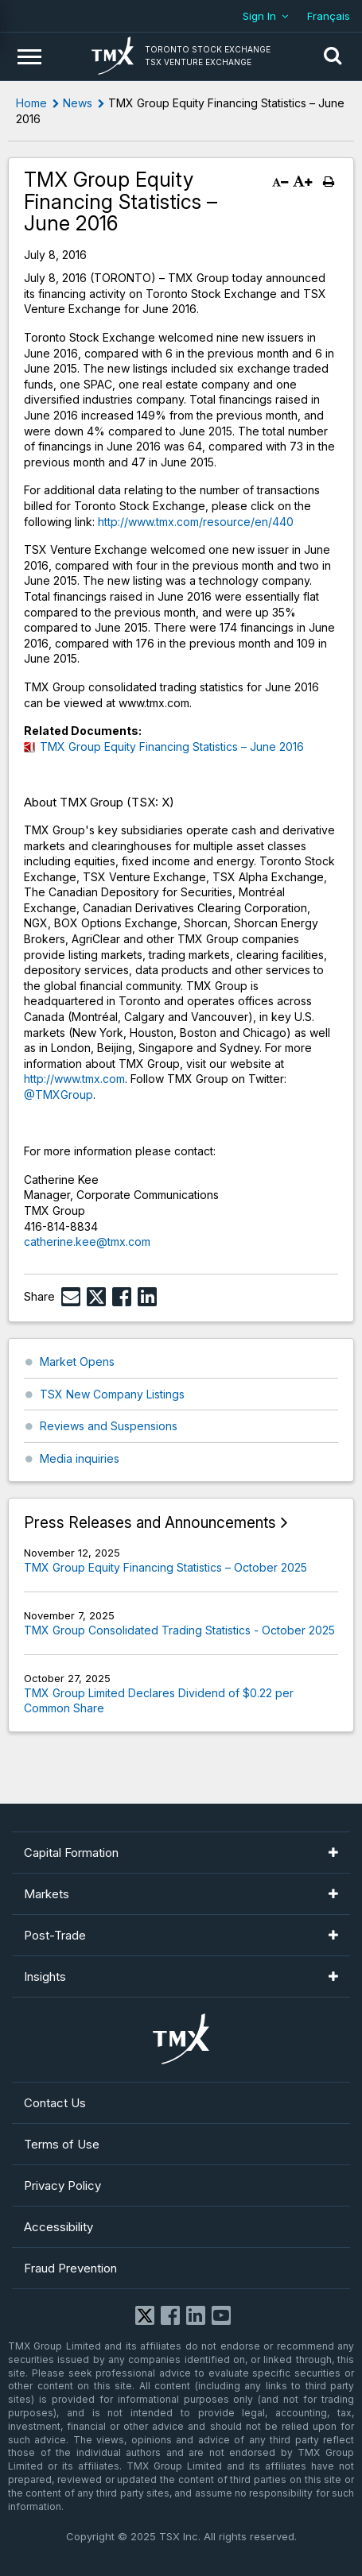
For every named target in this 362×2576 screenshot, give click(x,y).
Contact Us (55, 2102)
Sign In (259, 16)
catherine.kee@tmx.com (87, 1241)
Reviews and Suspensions (108, 1426)
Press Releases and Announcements (150, 1523)
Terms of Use (61, 2144)
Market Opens (77, 1361)
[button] (332, 56)
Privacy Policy (62, 2185)
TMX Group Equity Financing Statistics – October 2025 (165, 1567)
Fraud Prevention (70, 2268)
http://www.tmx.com (74, 1078)
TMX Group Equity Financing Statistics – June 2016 (172, 746)
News (77, 103)
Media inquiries (79, 1458)
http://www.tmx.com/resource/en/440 (196, 521)
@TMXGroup (58, 1094)
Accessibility (58, 2226)
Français (328, 16)
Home (31, 103)
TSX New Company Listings (112, 1394)
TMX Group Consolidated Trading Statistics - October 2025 (179, 1630)
